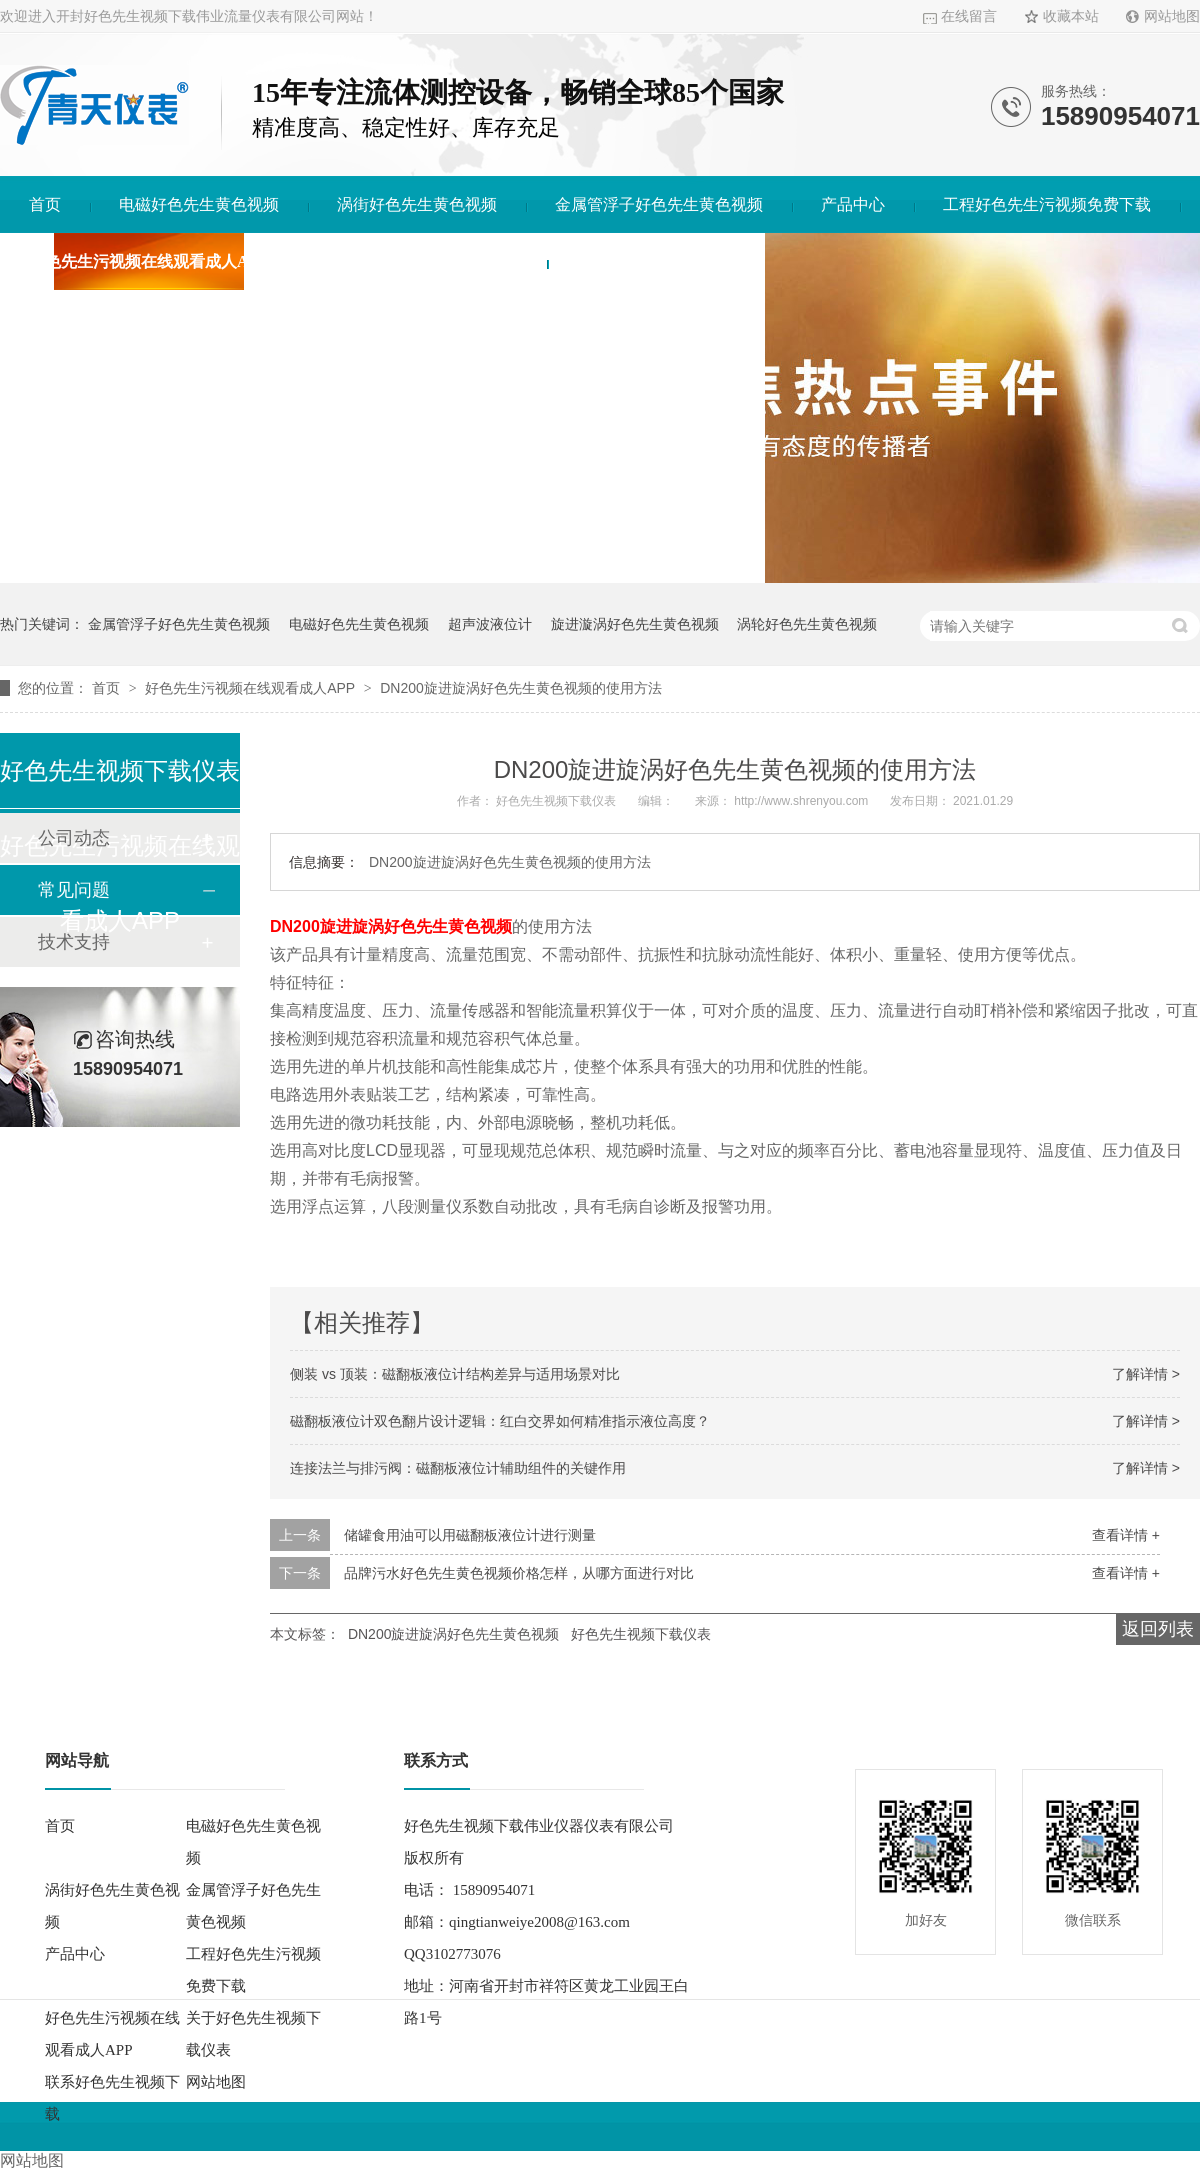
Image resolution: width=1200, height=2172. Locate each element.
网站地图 (1172, 16)
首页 (45, 204)
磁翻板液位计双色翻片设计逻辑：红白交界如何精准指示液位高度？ (500, 1421)
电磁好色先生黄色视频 (199, 204)
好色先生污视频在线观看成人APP (148, 261)
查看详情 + (1126, 1535)
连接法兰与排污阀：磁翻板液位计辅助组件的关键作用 (458, 1468)
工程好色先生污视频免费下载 (1047, 204)
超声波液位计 (490, 624)
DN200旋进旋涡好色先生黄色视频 (454, 1634)
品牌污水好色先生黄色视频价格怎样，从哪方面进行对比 (519, 1573)
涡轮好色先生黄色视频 (807, 624)
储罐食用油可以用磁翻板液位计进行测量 (470, 1535)
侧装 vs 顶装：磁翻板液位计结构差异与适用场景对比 (455, 1374)
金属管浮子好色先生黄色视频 (659, 204)
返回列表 (1158, 1629)
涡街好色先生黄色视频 (417, 204)
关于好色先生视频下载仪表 (422, 261)
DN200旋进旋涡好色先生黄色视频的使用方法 (521, 688)
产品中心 (853, 204)
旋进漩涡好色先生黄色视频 (635, 624)
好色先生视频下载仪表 (641, 1634)
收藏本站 (1071, 16)
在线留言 (969, 16)
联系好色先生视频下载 (656, 261)
